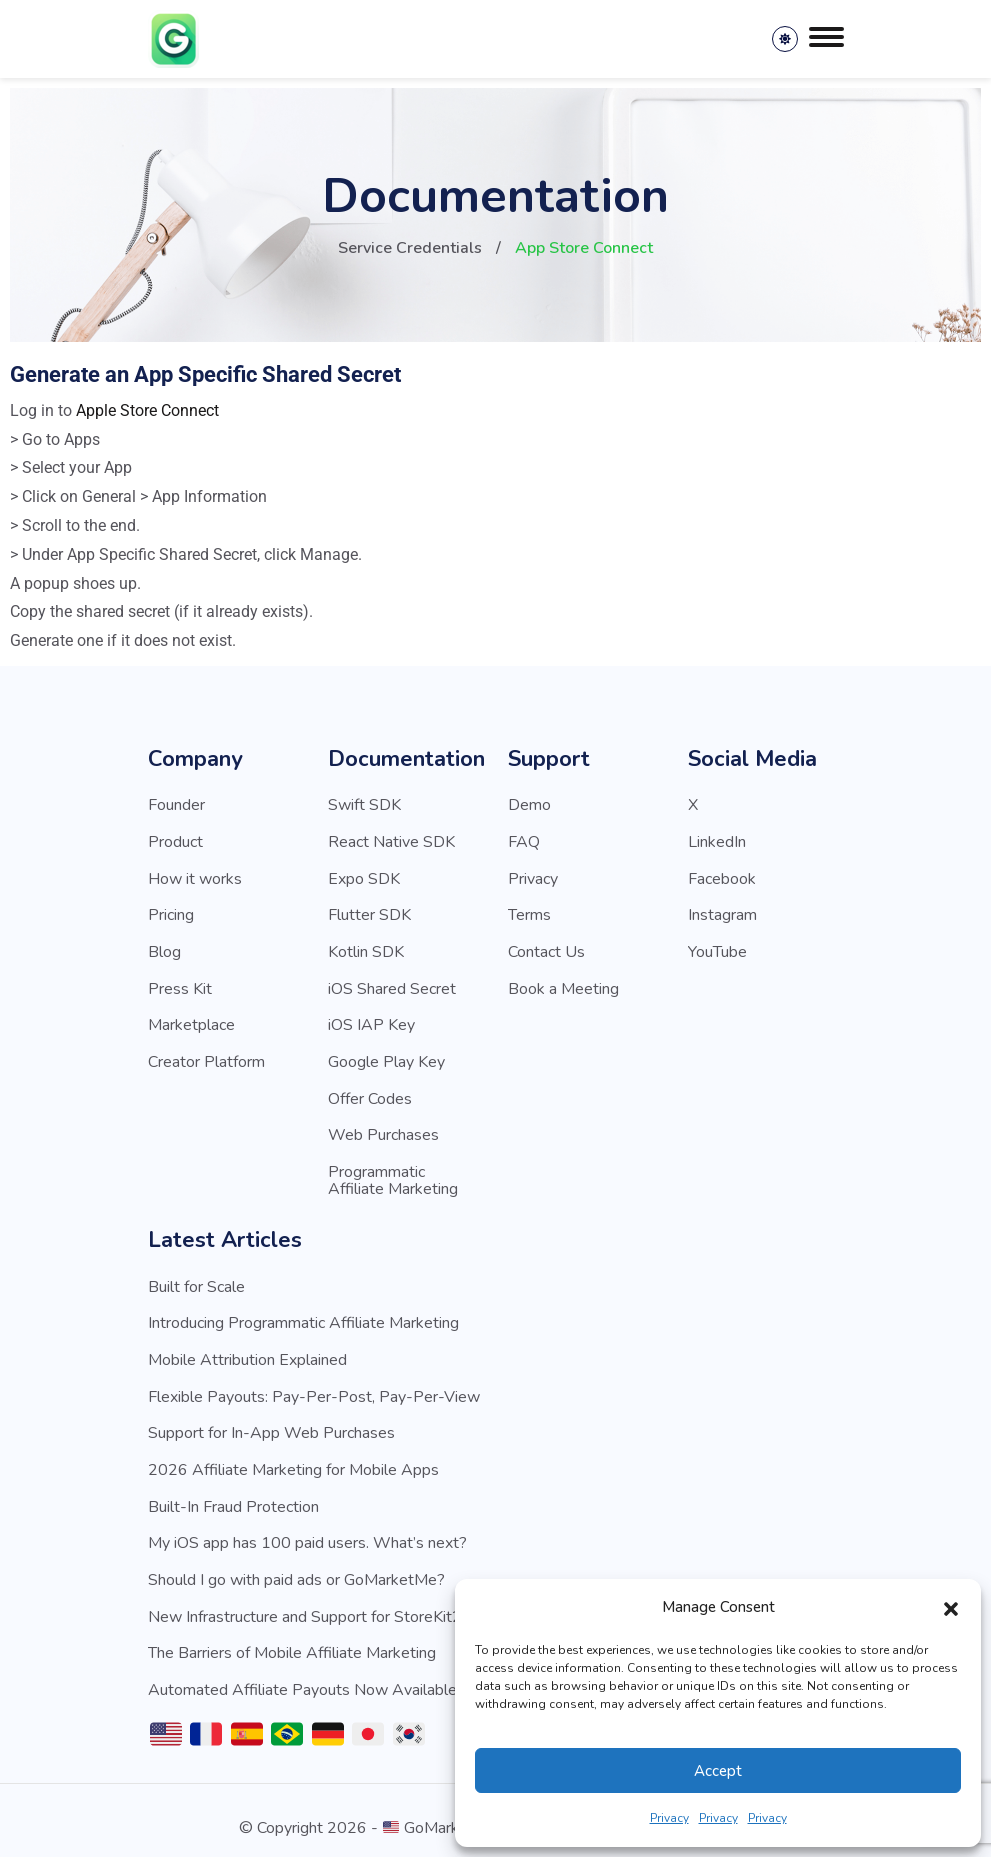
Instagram (722, 913)
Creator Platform (206, 1057)
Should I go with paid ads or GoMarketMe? (296, 1567)
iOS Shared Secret (392, 985)
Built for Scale (196, 1279)
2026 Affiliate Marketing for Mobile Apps (293, 1459)
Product (175, 841)
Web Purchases (383, 1129)
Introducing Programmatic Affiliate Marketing (303, 1315)
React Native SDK (391, 841)
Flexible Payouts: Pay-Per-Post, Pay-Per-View (314, 1387)
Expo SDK (364, 877)
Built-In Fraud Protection (233, 1495)
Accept (718, 1771)
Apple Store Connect (147, 410)
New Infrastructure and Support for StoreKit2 (305, 1603)
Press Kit (180, 985)
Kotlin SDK (366, 949)
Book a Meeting (563, 985)
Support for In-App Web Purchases (271, 1423)
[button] (951, 1608)
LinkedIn (717, 841)
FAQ (524, 841)
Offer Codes (370, 1093)
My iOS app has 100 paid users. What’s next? (307, 1531)
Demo (529, 805)
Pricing (171, 913)
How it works (195, 877)
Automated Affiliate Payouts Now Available (302, 1675)
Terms (529, 913)
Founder (176, 805)
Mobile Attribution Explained (247, 1351)
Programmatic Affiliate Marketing (393, 1173)
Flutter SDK (369, 913)
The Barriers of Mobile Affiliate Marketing (292, 1639)
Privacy (669, 1818)
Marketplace (191, 1021)
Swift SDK (364, 805)
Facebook (722, 877)
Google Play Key (386, 1057)
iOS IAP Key (371, 1021)
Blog (164, 949)
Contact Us (546, 949)
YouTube (717, 949)
